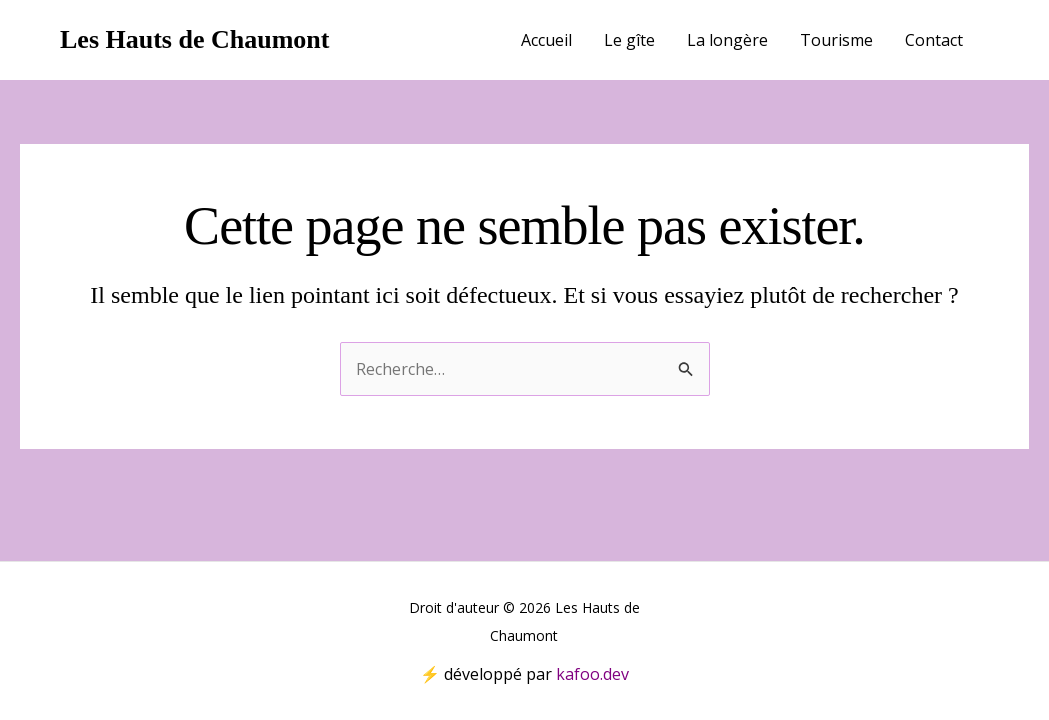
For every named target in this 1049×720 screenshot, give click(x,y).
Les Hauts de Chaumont (194, 39)
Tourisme (836, 40)
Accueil (546, 40)
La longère (727, 40)
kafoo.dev (592, 674)
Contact (934, 40)
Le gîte (629, 40)
